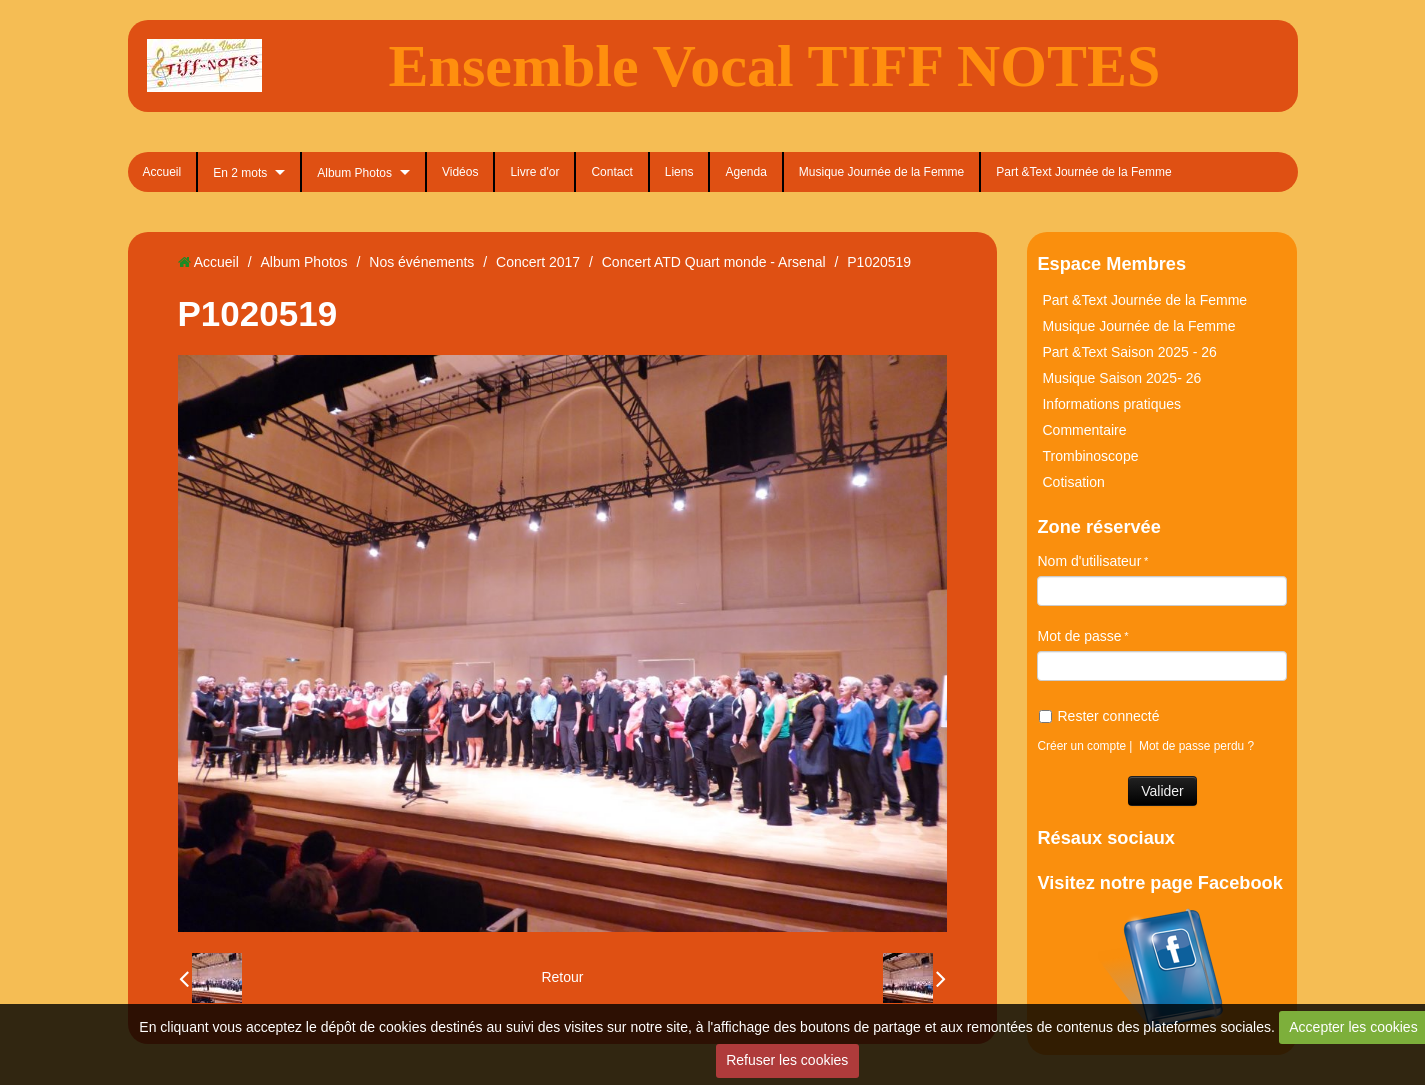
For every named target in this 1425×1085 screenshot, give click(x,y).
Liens (679, 172)
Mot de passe (1079, 636)
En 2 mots (240, 173)
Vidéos (460, 172)
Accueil (162, 172)
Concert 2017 (538, 262)
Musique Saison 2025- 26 (1121, 378)
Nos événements (421, 262)
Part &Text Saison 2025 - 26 (1129, 352)
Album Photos (354, 173)
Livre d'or (534, 172)
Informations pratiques (1111, 404)
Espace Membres (1111, 264)
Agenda (745, 172)
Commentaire (1084, 430)
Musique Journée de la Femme (881, 172)
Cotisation (1073, 482)
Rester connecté (1099, 716)
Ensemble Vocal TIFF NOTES (775, 66)
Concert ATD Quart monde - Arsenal (714, 262)
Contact (611, 172)
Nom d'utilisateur (1089, 561)
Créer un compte (1081, 746)
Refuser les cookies (787, 1060)
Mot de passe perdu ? (1196, 746)
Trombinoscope (1090, 456)
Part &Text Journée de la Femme (1083, 172)
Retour (562, 977)
